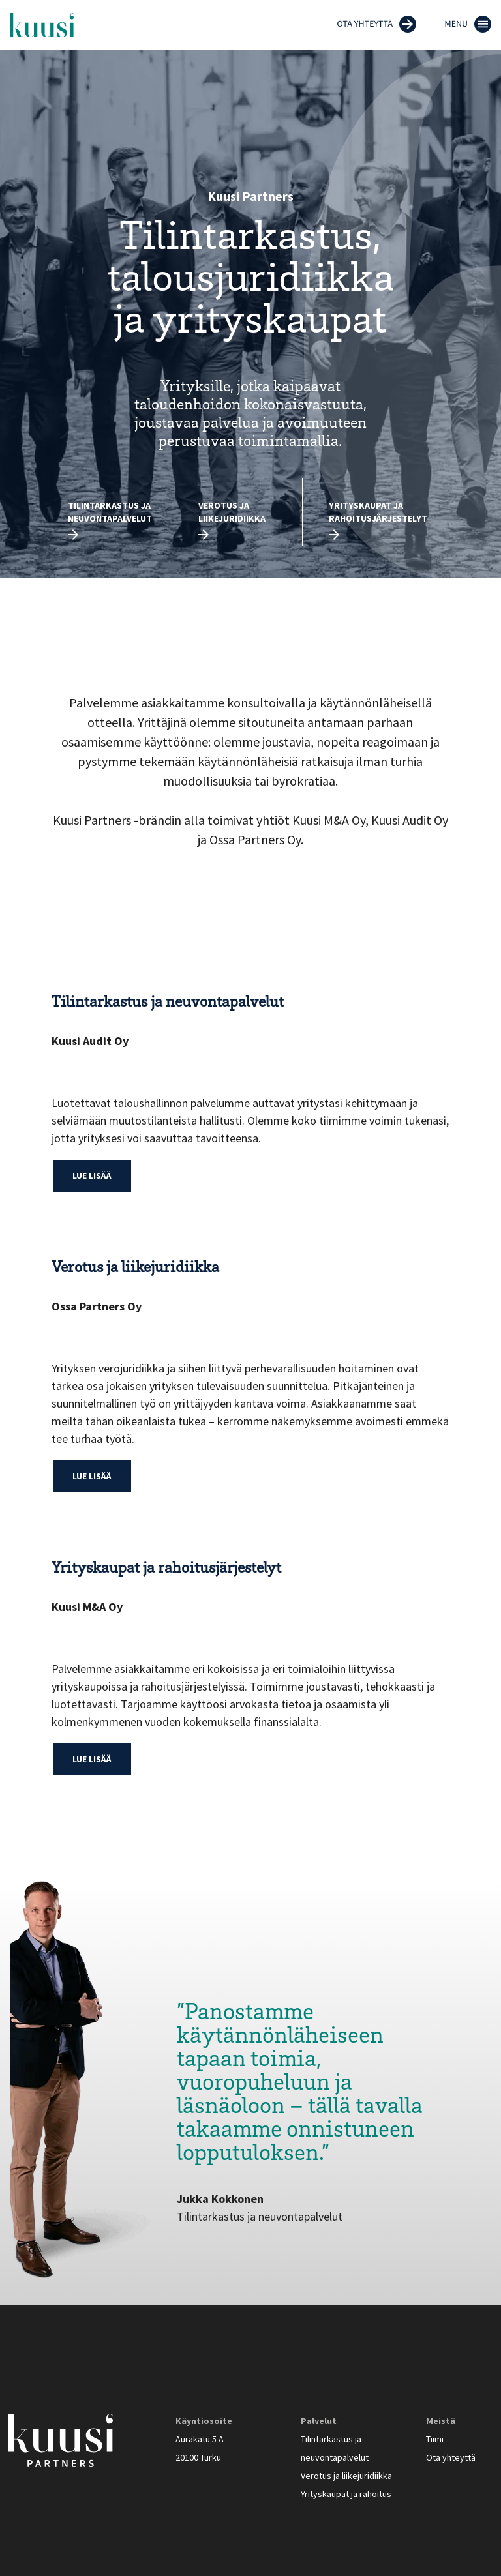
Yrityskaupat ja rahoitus (346, 2494)
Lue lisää (92, 1175)
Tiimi (435, 2439)
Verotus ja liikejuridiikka (232, 511)
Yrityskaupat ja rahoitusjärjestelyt (378, 511)
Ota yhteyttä (451, 2457)
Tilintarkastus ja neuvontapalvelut (110, 511)
